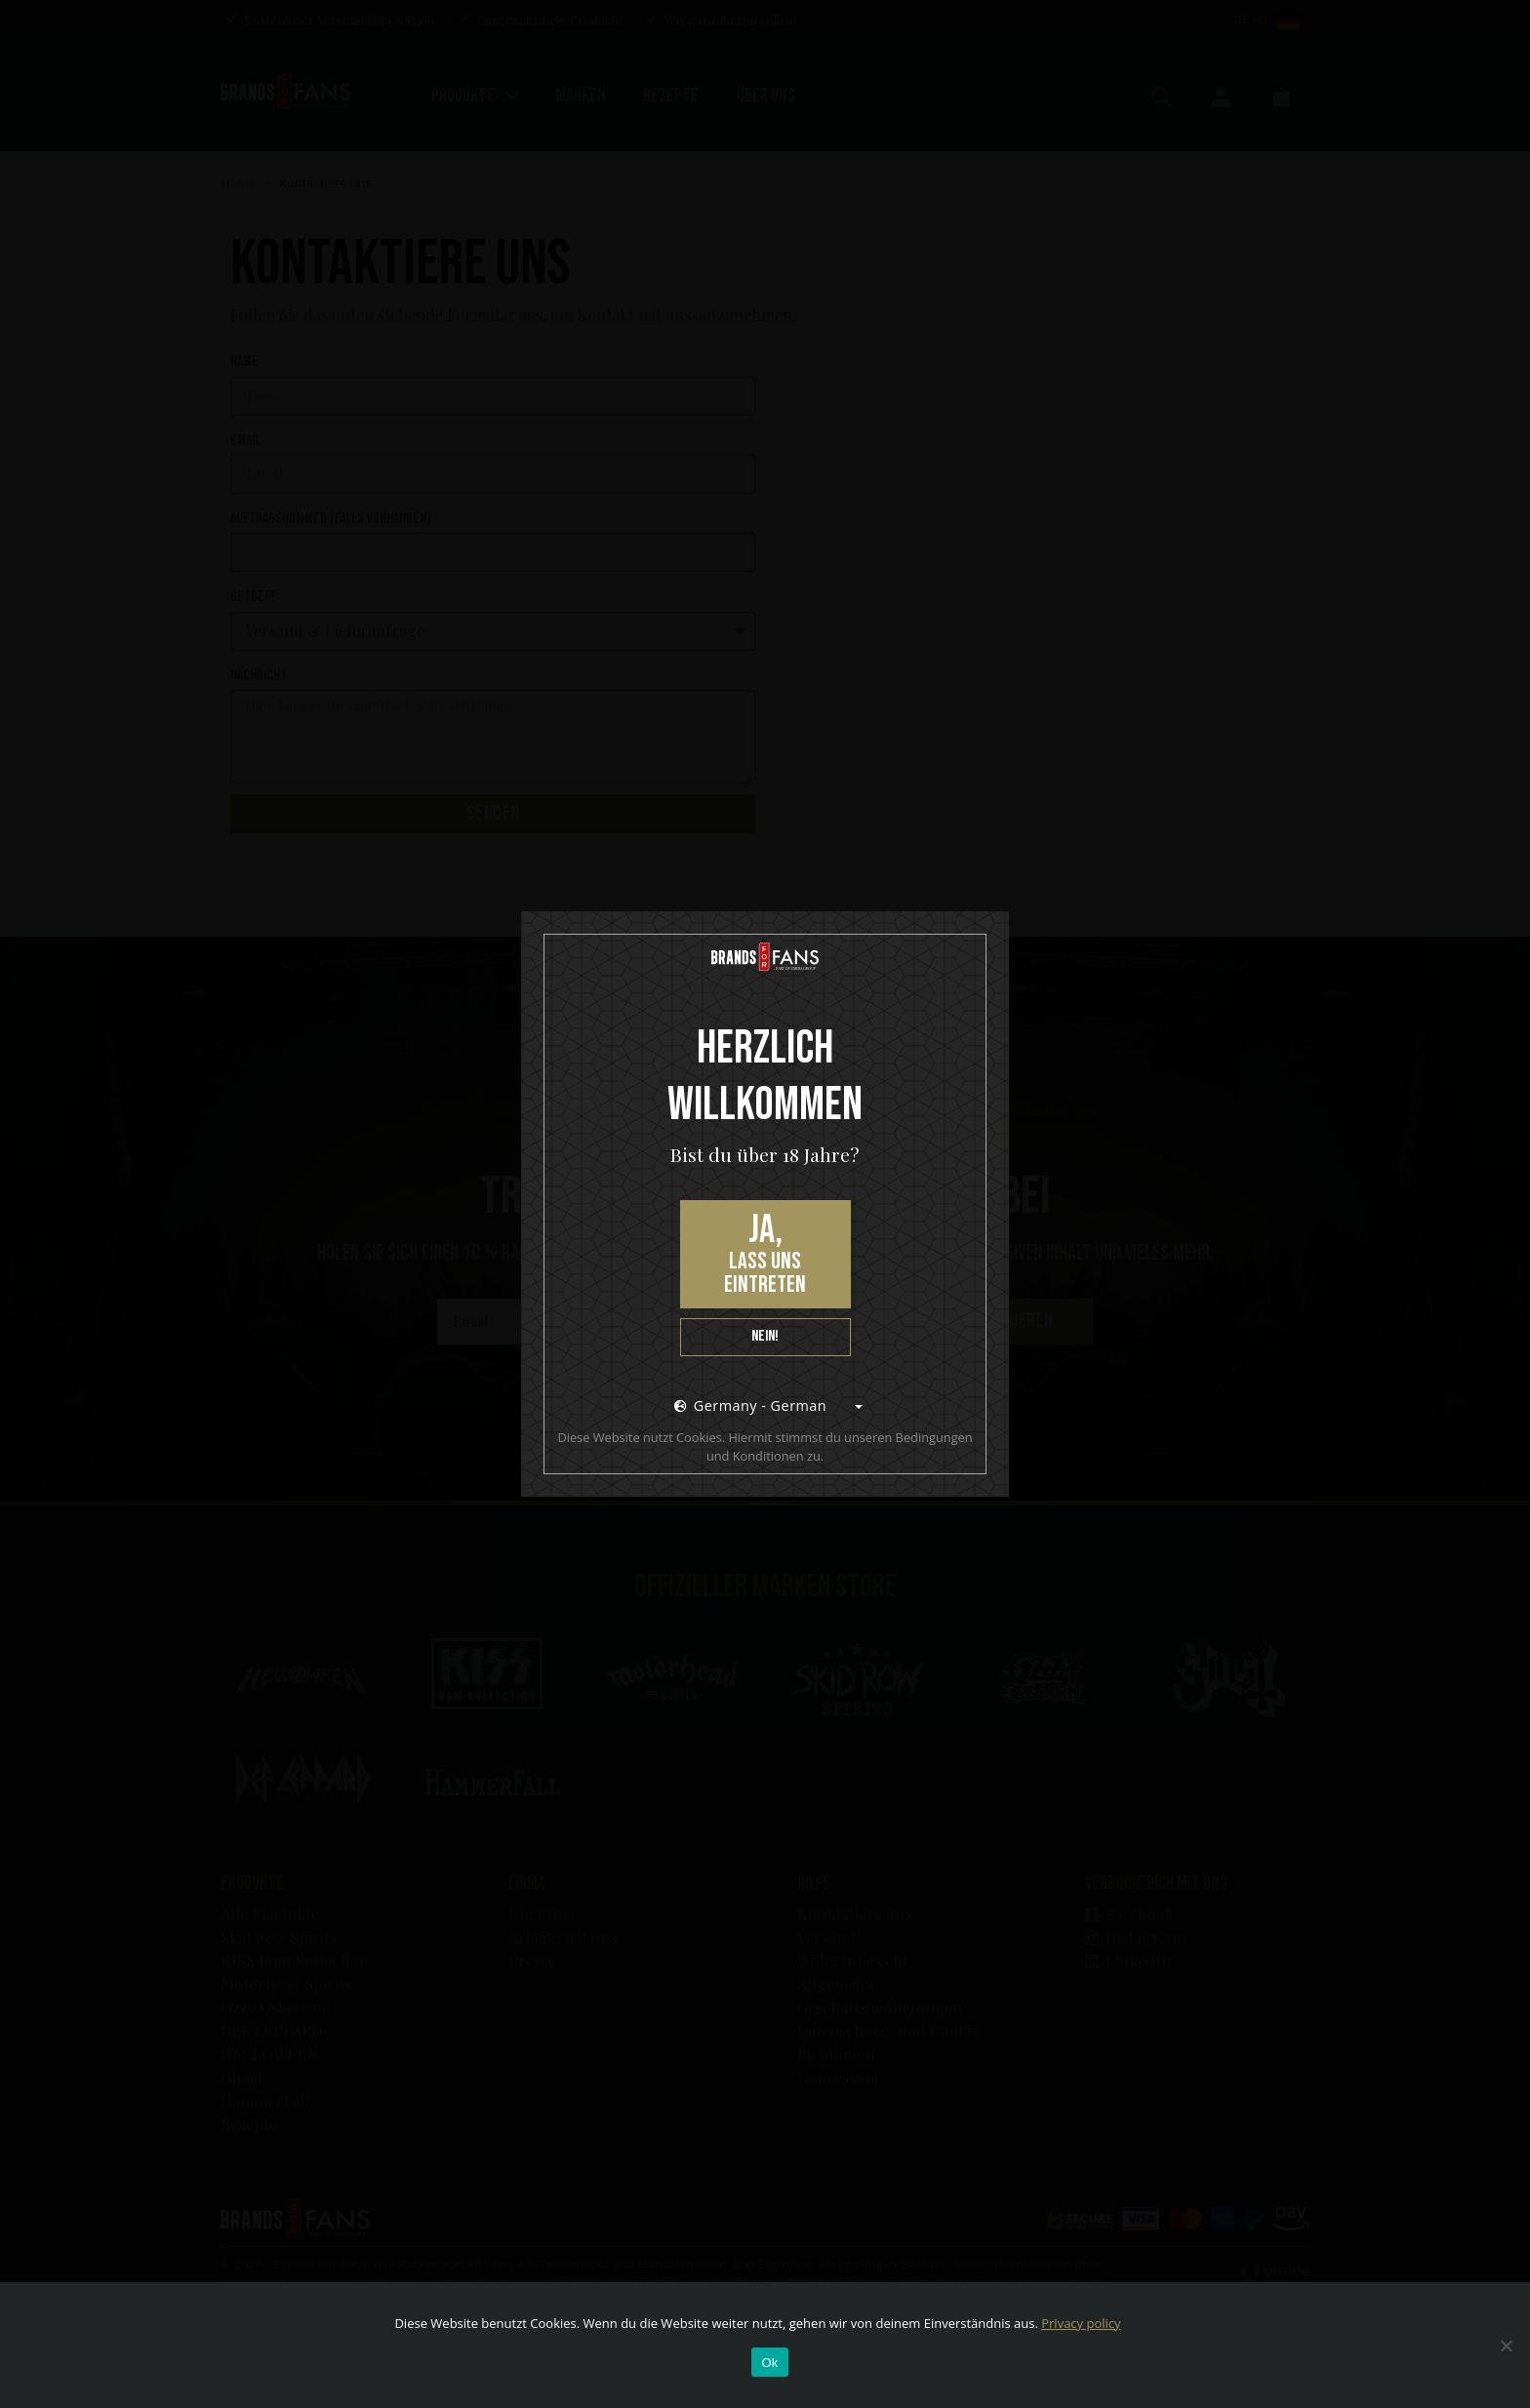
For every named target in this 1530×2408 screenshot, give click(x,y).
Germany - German (750, 1405)
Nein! (765, 1336)
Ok (769, 2362)
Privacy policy (1080, 2323)
